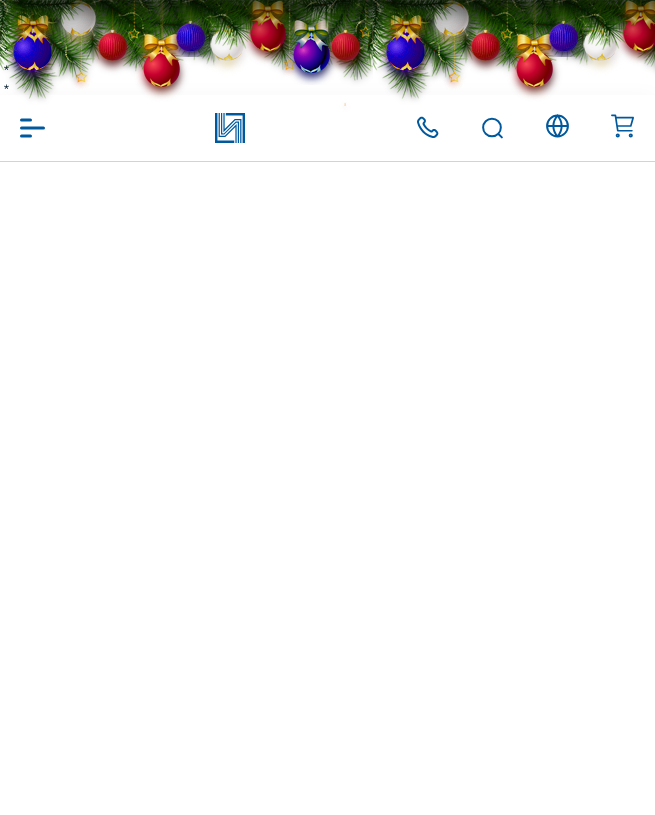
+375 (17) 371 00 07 (427, 127)
